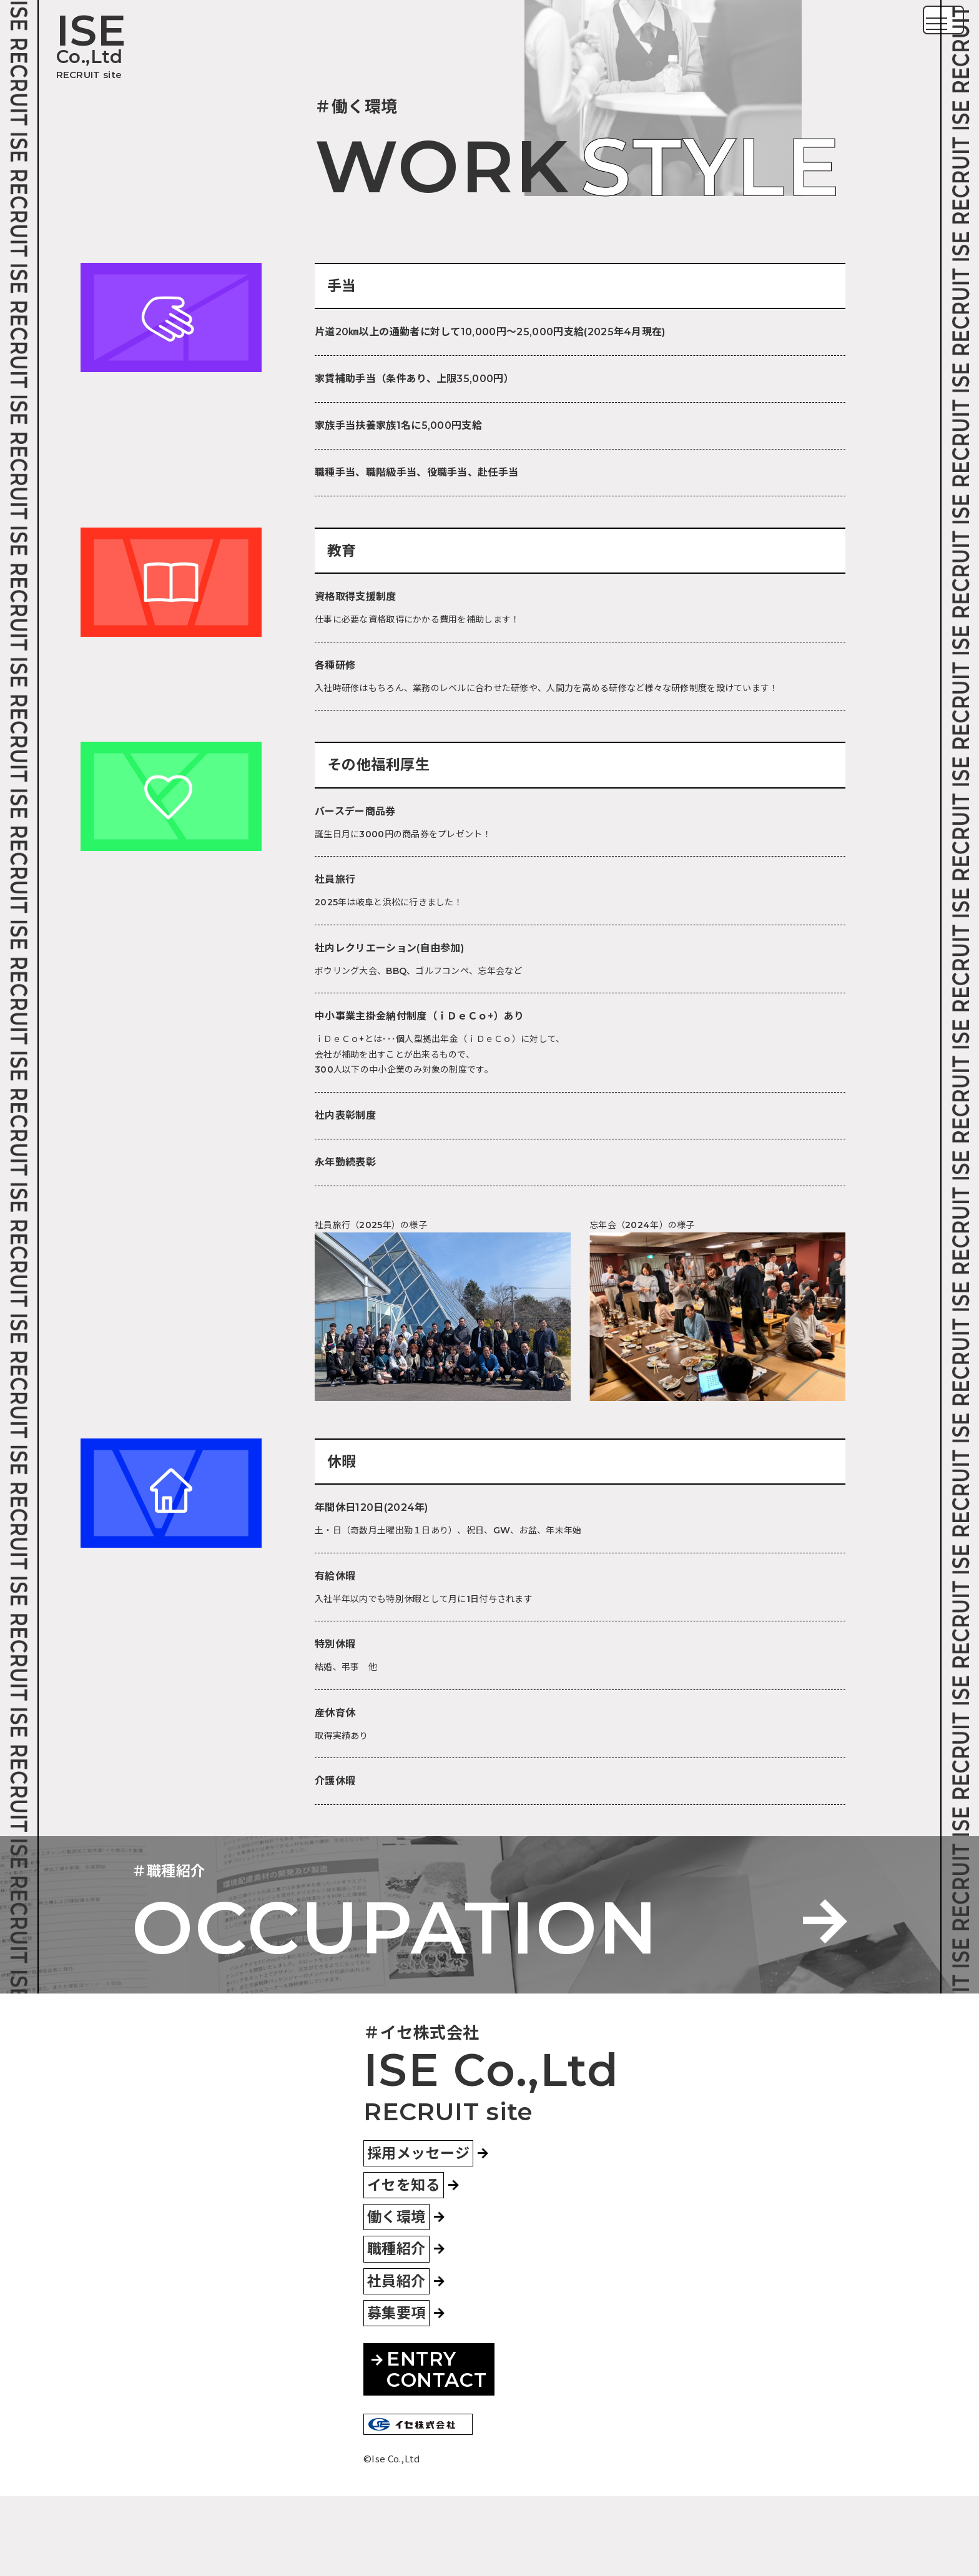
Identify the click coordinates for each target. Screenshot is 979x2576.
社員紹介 (396, 2361)
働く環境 (396, 2297)
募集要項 (396, 2393)
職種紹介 (396, 2329)
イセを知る (403, 2265)
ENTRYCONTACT (428, 2449)
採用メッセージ (418, 2233)
